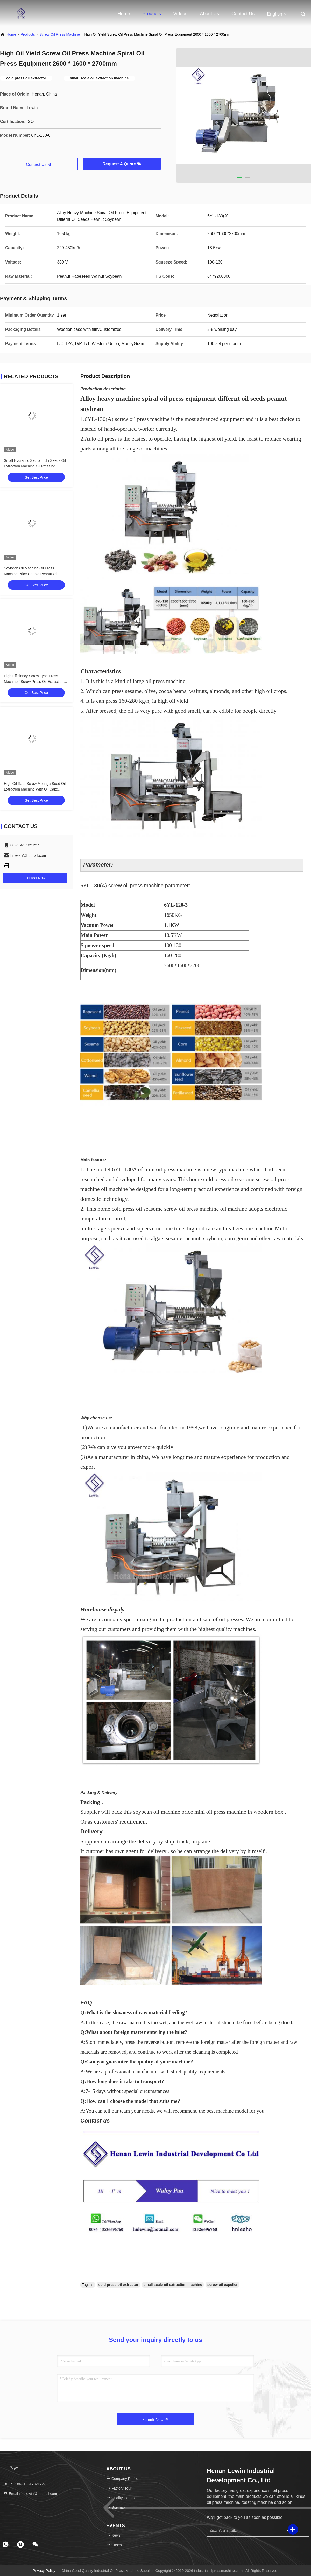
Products (152, 13)
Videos (180, 13)
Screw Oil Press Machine (59, 34)
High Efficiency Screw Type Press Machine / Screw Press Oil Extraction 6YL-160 (33, 681)
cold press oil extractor (118, 2284)
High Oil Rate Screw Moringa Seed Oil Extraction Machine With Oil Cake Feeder (35, 789)
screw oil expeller (222, 2284)
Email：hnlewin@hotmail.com (30, 2494)
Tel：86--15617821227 (25, 2484)
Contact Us (243, 13)
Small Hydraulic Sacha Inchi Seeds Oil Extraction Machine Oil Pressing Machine (35, 466)
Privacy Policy (44, 2570)
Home (124, 13)
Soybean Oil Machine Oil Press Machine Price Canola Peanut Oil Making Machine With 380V (30, 574)
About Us (209, 13)
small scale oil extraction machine (173, 2284)
